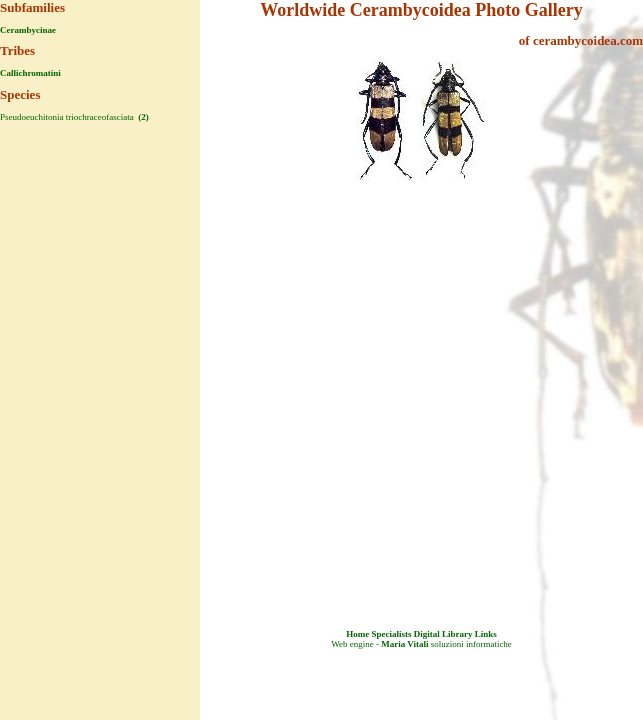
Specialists (391, 634)
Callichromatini (30, 73)
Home (357, 634)
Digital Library (443, 634)
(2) (142, 117)
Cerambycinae (28, 30)
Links (486, 634)
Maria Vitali (404, 644)
